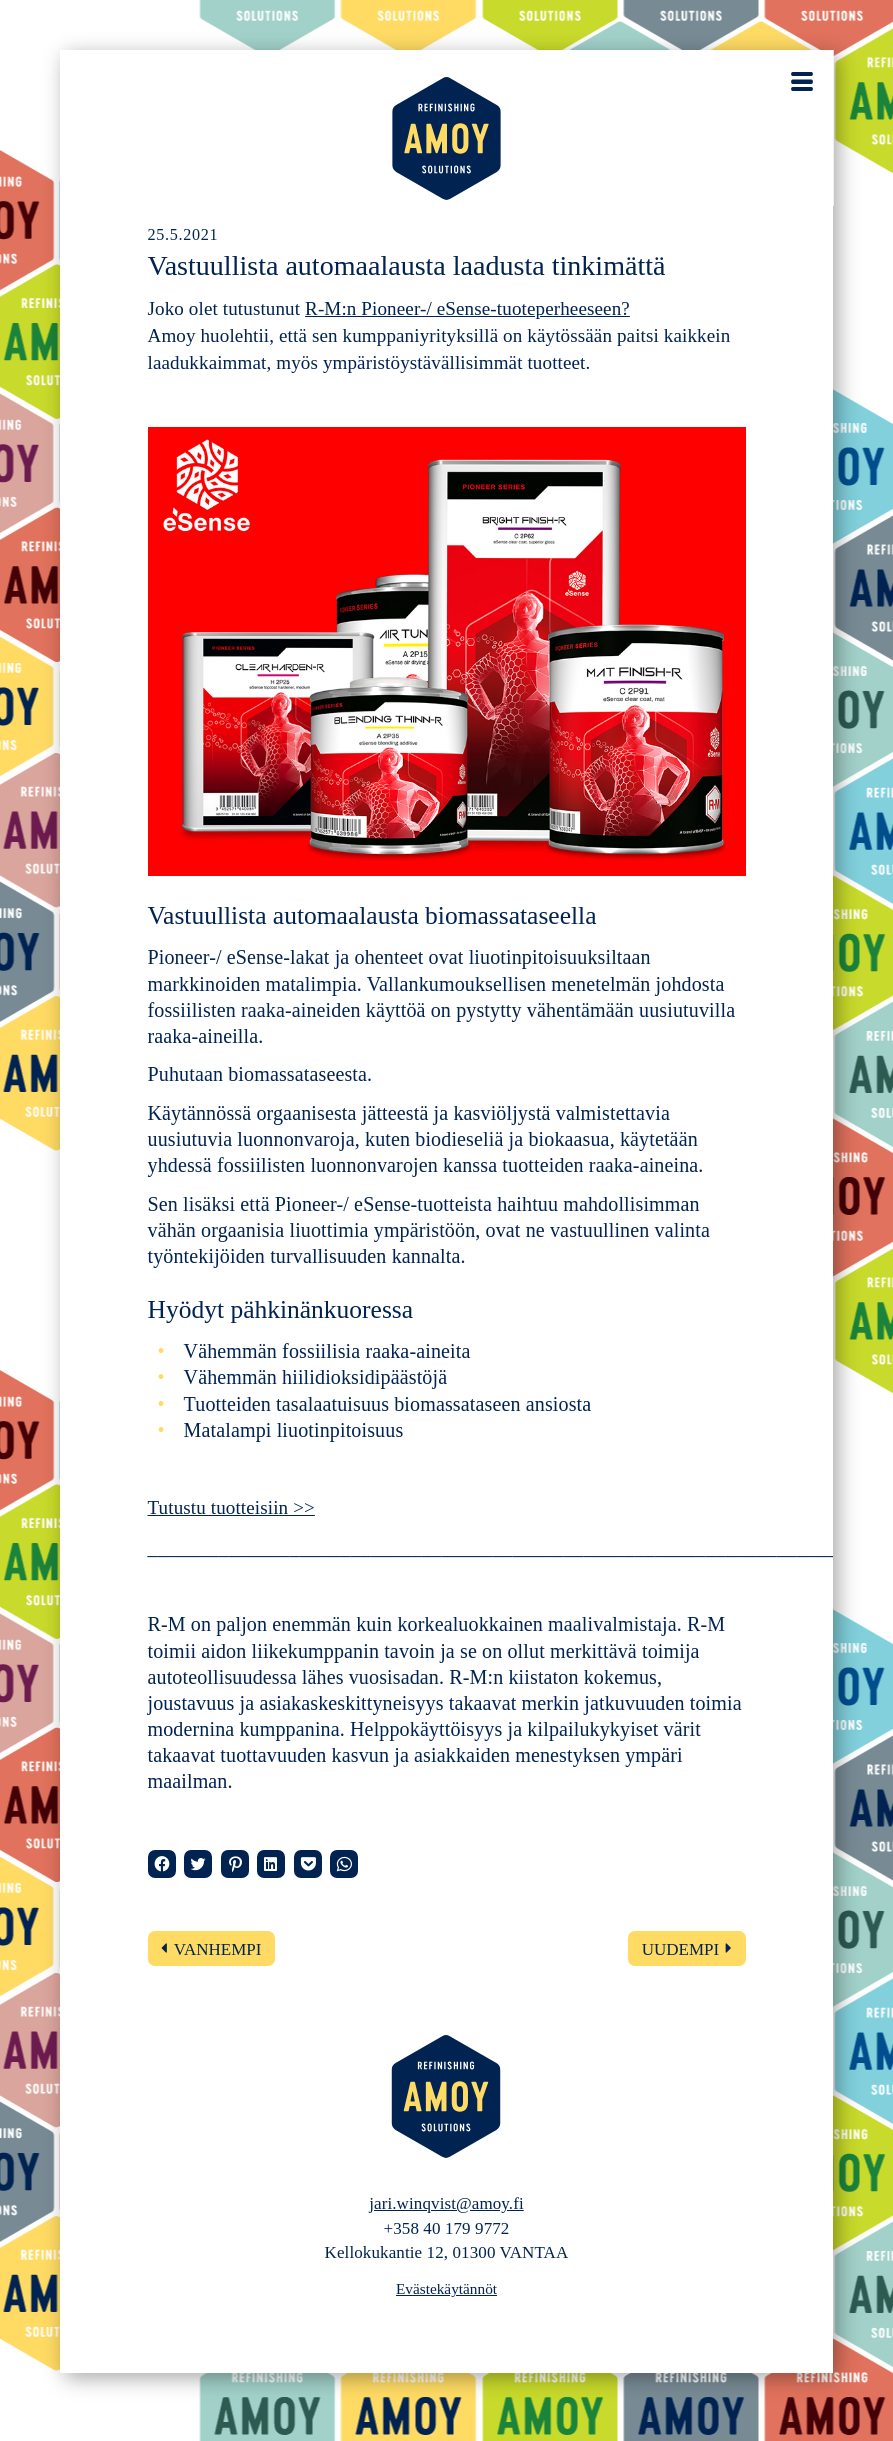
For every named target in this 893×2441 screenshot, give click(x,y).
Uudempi (680, 1949)
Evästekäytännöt (446, 2288)
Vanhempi (218, 1949)
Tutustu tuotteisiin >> (231, 1507)
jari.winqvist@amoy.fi (446, 2203)
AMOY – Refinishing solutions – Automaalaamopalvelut (447, 138)
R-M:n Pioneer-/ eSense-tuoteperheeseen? (467, 308)
